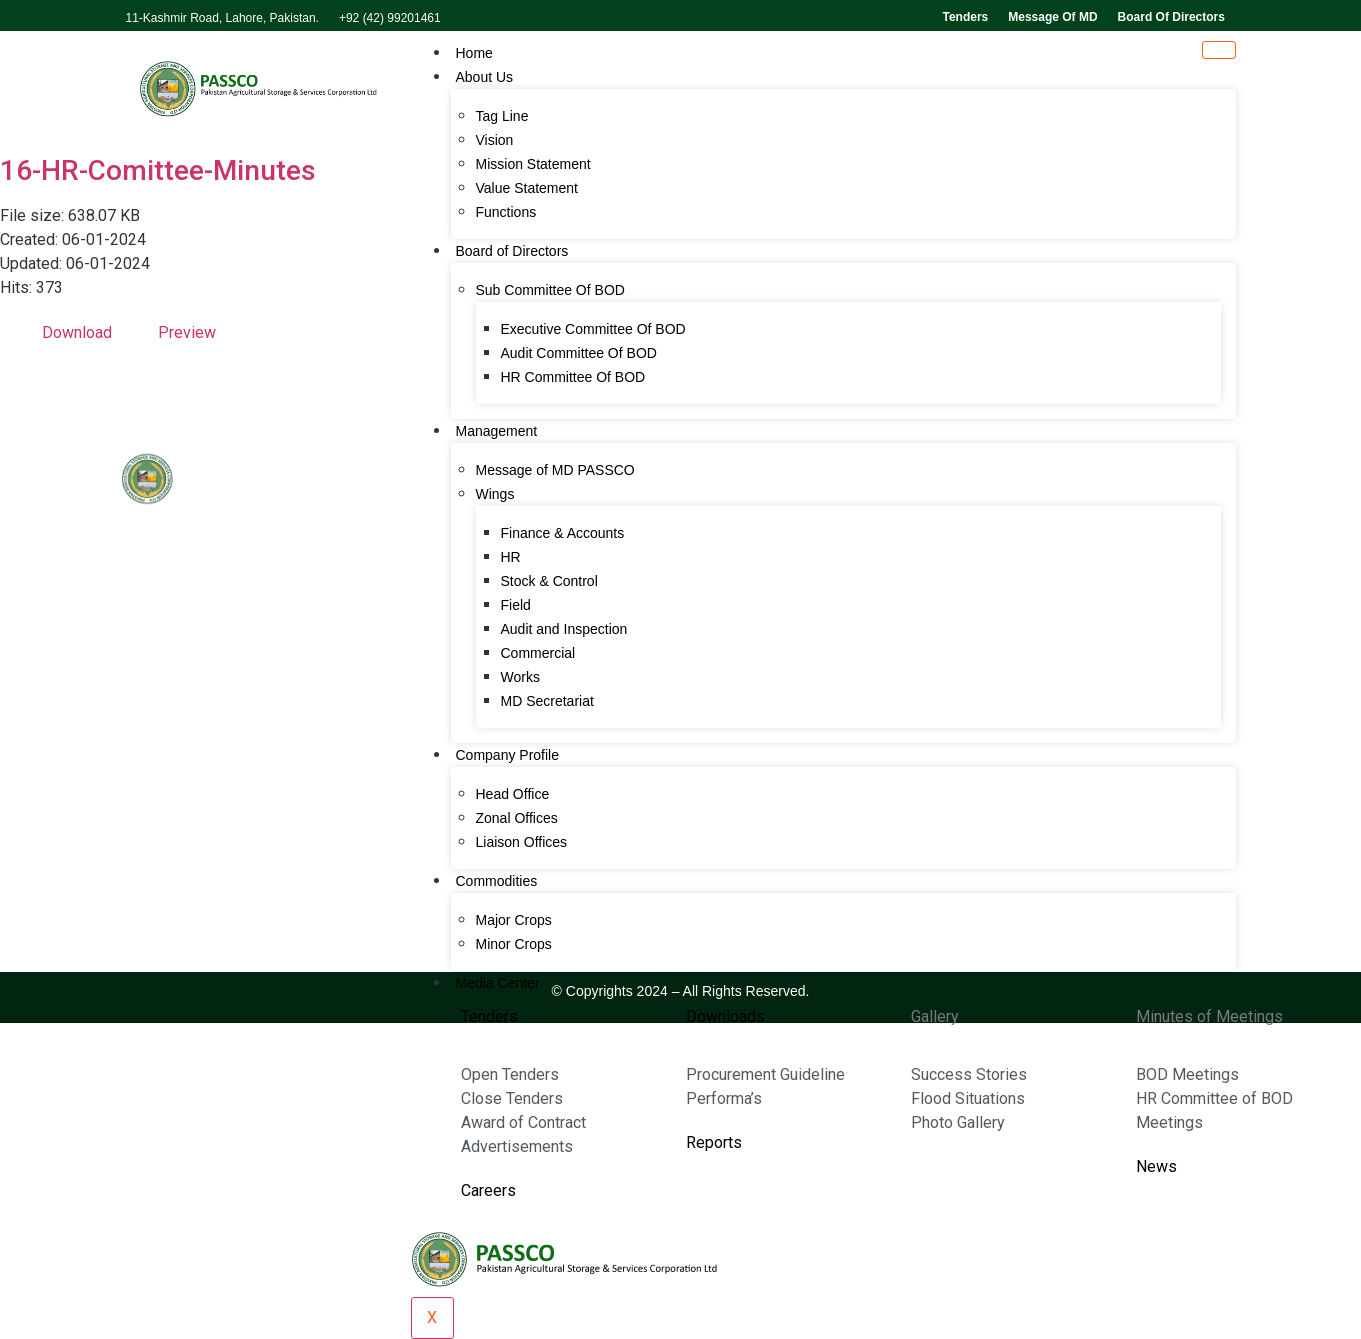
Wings (495, 494)
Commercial (538, 653)
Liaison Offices (522, 842)
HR (511, 557)
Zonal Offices (517, 818)
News (1156, 1166)
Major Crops (514, 920)
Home (474, 53)
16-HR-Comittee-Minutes (158, 170)
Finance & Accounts (563, 533)
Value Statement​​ (527, 188)
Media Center (498, 983)
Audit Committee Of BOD (579, 353)
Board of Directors (512, 251)
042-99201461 (191, 849)
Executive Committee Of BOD (593, 329)
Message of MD (1052, 17)
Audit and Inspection (564, 629)
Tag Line (502, 116)
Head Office (513, 794)
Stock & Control (549, 581)
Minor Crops (514, 944)
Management (497, 431)
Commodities (497, 881)
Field (516, 605)
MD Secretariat (547, 701)
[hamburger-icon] (1219, 50)
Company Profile (508, 755)
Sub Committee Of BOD (550, 290)
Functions (506, 212)
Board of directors (1171, 17)
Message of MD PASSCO (555, 470)
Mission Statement (533, 164)
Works (520, 677)
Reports (714, 1142)
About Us (485, 77)
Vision (495, 140)
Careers (488, 1190)
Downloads (725, 1016)
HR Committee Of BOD (573, 377)
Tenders (965, 17)
